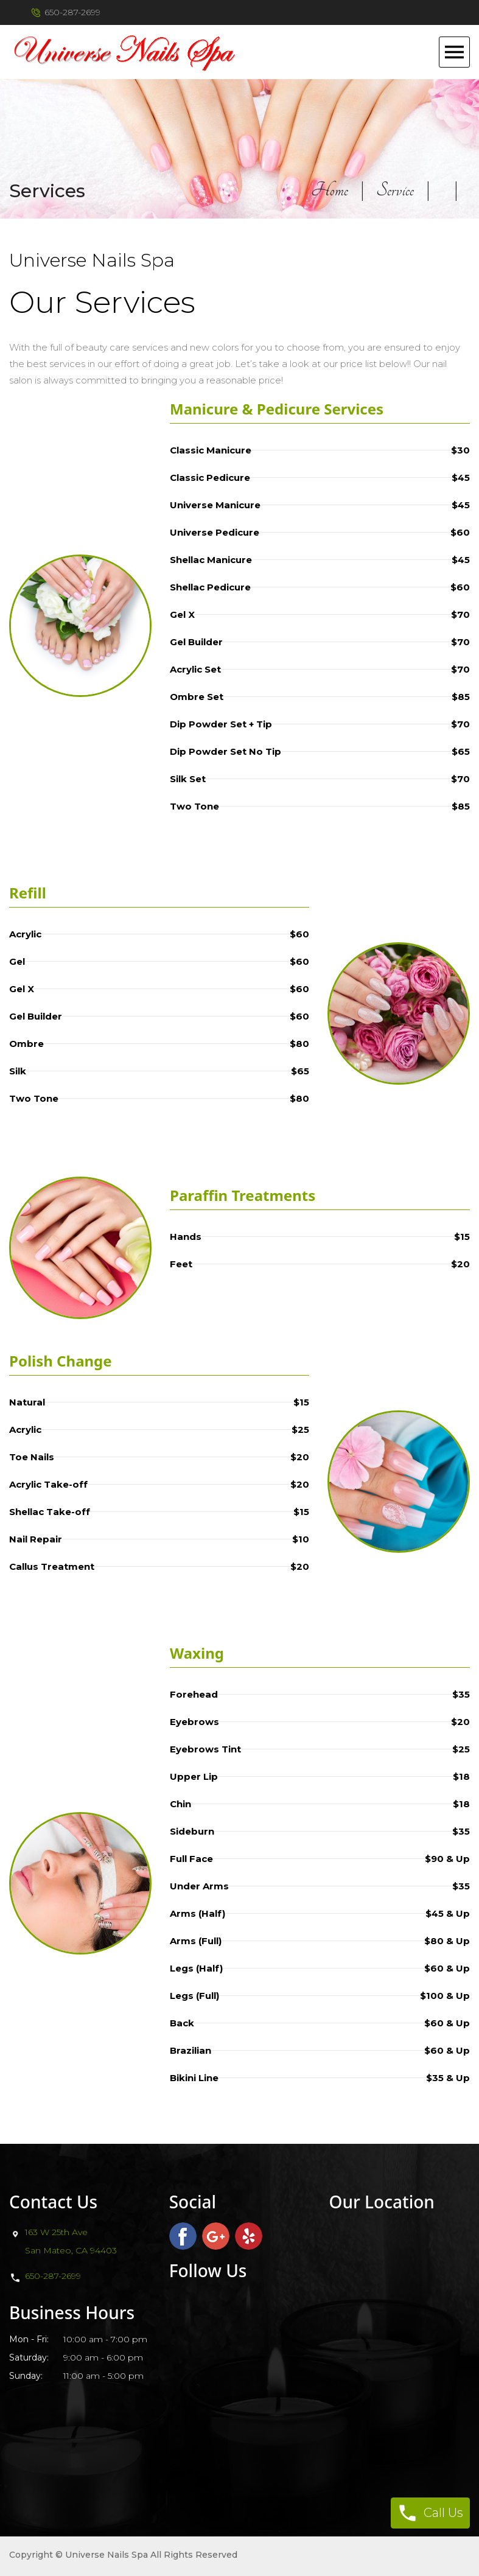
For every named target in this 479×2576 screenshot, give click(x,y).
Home (329, 190)
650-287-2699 (53, 2275)
